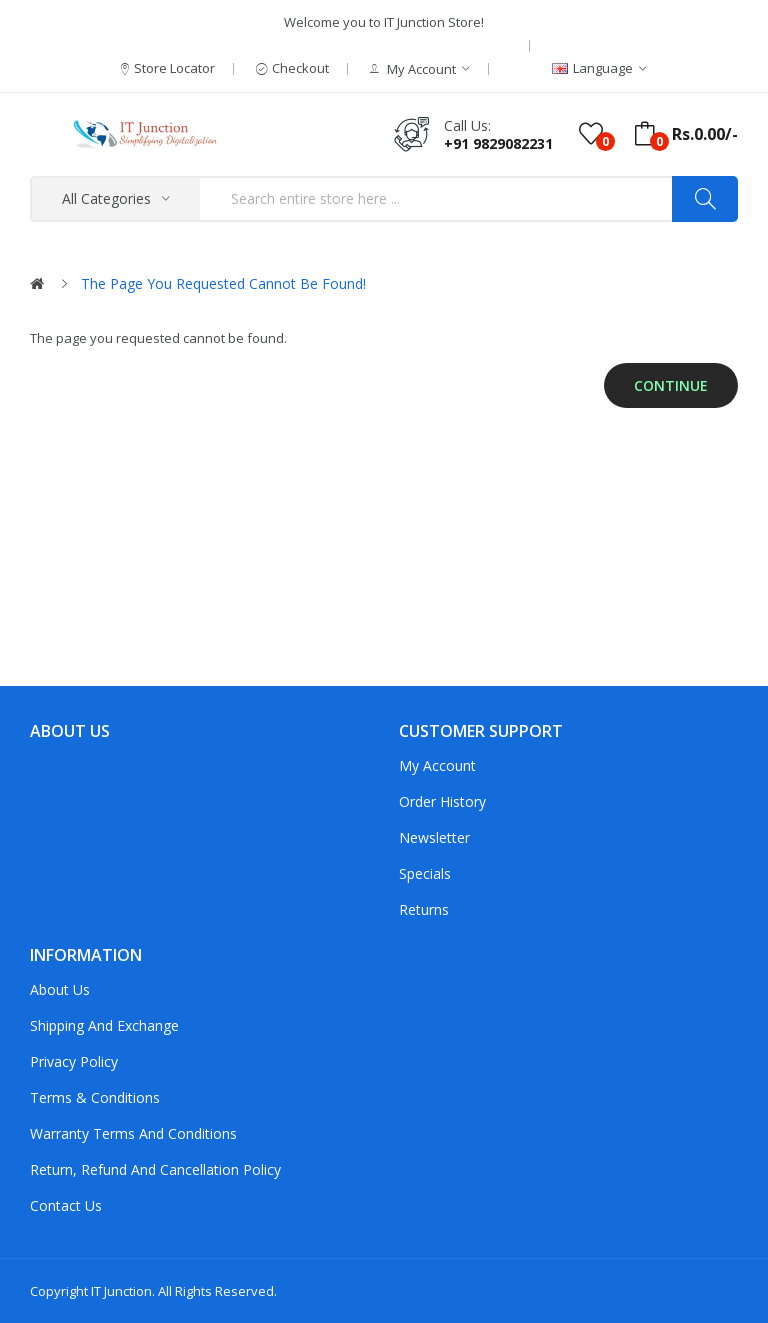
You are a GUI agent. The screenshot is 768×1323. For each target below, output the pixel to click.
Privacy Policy (74, 1061)
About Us (60, 989)
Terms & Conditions (95, 1097)
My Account (437, 765)
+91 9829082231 (498, 143)
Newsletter (434, 837)
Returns (424, 909)
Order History (442, 801)
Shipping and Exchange (104, 1025)
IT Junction (121, 1291)
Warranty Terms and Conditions (133, 1133)
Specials (425, 873)
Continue (671, 385)
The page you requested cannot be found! (223, 283)
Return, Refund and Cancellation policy (155, 1169)
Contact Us (66, 1205)
